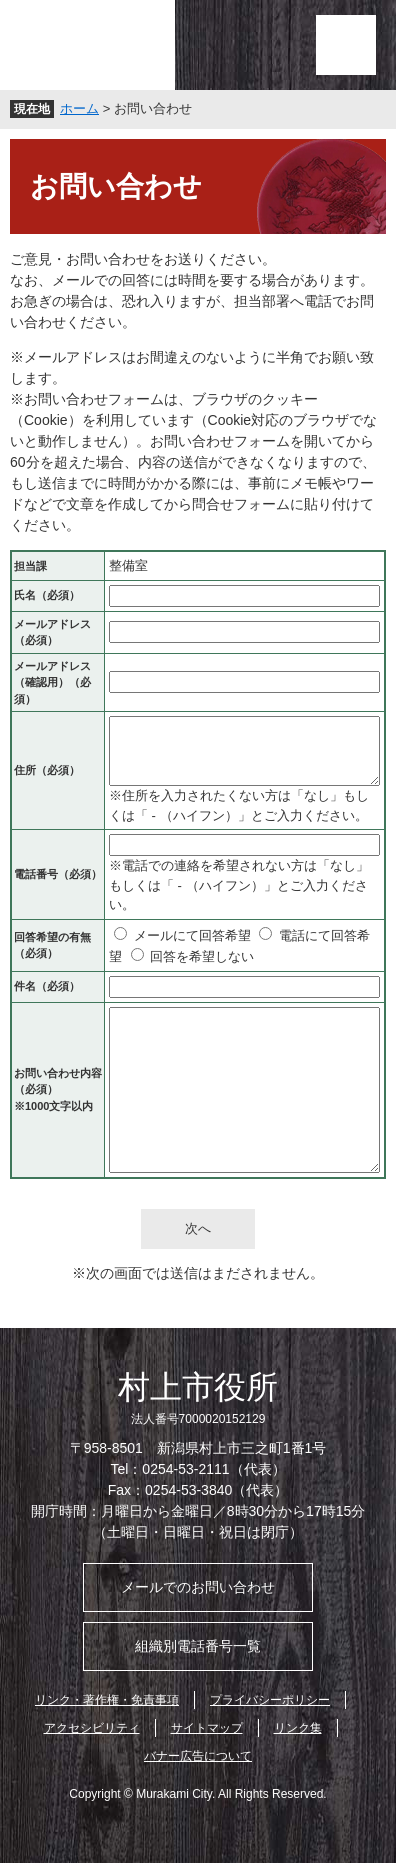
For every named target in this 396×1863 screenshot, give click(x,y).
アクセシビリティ (92, 1728)
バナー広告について (198, 1756)
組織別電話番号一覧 (198, 1646)
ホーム (79, 108)
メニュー (346, 45)
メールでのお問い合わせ (198, 1587)
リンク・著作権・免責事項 (107, 1700)
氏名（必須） (47, 595)
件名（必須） (47, 986)
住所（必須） (47, 770)
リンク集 (298, 1728)
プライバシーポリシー (270, 1700)
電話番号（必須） (58, 874)
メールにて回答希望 (192, 935)
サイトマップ (207, 1728)
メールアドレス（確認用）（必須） (52, 682)
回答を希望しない (202, 956)
